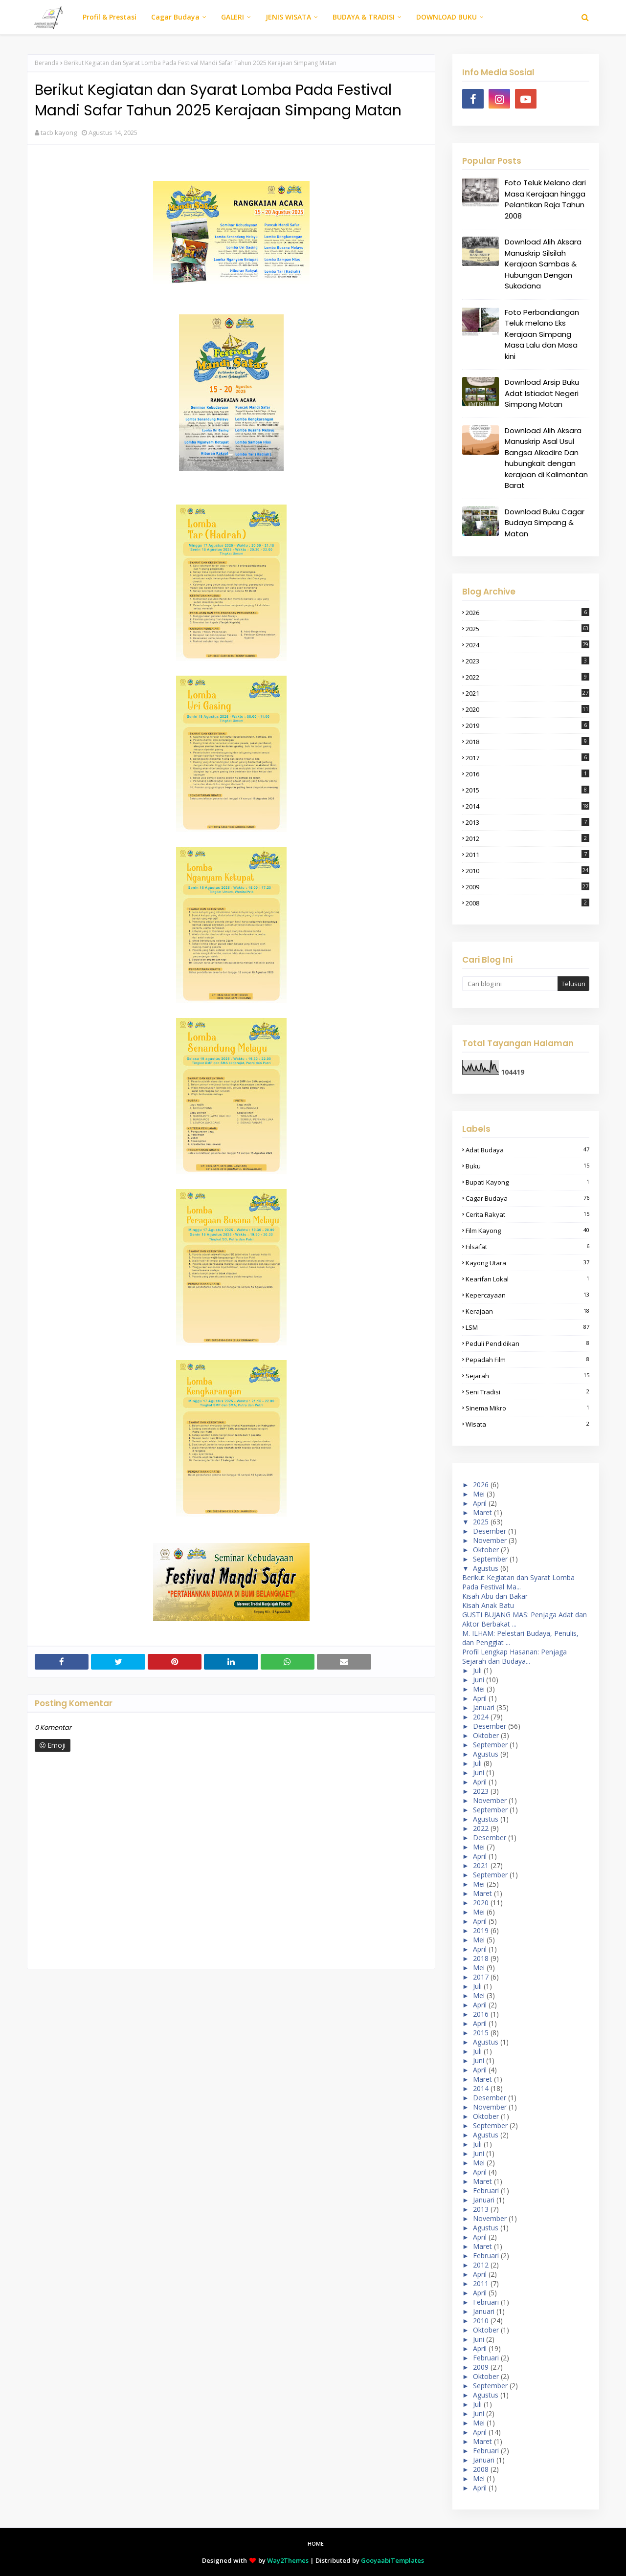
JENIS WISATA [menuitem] (288, 17)
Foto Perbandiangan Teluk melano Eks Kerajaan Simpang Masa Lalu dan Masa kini (542, 334)
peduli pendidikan (527, 1343)
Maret (482, 1512)
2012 (527, 838)
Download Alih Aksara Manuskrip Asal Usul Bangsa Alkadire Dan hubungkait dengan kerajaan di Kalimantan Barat (546, 458)
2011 (527, 854)
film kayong (527, 1230)
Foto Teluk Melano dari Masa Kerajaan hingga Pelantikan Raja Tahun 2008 (545, 199)
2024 (527, 644)
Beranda (47, 63)
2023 (527, 661)
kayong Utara (527, 1262)
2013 (527, 822)
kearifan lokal (527, 1279)
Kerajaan (527, 1311)
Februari (486, 2190)
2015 (527, 790)
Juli (477, 1670)
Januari (483, 1707)
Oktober (486, 1549)
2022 (527, 677)
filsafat (527, 1246)
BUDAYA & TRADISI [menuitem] (364, 17)
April (480, 1503)
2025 (527, 628)
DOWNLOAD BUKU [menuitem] (446, 17)
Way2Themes (288, 2560)
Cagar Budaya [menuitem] (175, 17)
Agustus (485, 1568)
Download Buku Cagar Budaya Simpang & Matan (544, 522)
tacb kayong (59, 132)
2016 (527, 774)
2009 (527, 886)
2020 (527, 709)
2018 (527, 741)
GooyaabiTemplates (392, 2560)
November (490, 1540)
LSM (527, 1327)
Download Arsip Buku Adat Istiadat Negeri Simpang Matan (542, 393)
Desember (489, 1531)
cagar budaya (527, 1198)
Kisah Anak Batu (488, 1605)
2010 (527, 870)
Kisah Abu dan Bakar (495, 1596)
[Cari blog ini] (510, 983)
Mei (479, 1493)
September (490, 1558)
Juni (478, 1679)
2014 (527, 806)
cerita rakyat (527, 1214)
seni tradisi (527, 1391)
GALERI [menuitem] (232, 17)
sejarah (527, 1375)
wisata (527, 1424)
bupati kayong (527, 1182)
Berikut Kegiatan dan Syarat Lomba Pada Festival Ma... (518, 1582)
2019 (527, 725)
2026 (527, 612)
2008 (527, 903)
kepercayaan (527, 1295)
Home (316, 2543)
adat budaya (527, 1149)
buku (527, 1166)
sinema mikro (527, 1408)
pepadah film (527, 1359)
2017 (527, 757)
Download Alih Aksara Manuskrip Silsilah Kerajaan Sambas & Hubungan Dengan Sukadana (543, 264)
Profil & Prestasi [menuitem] (109, 17)
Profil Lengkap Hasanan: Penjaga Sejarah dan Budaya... (514, 1656)
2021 (527, 693)
